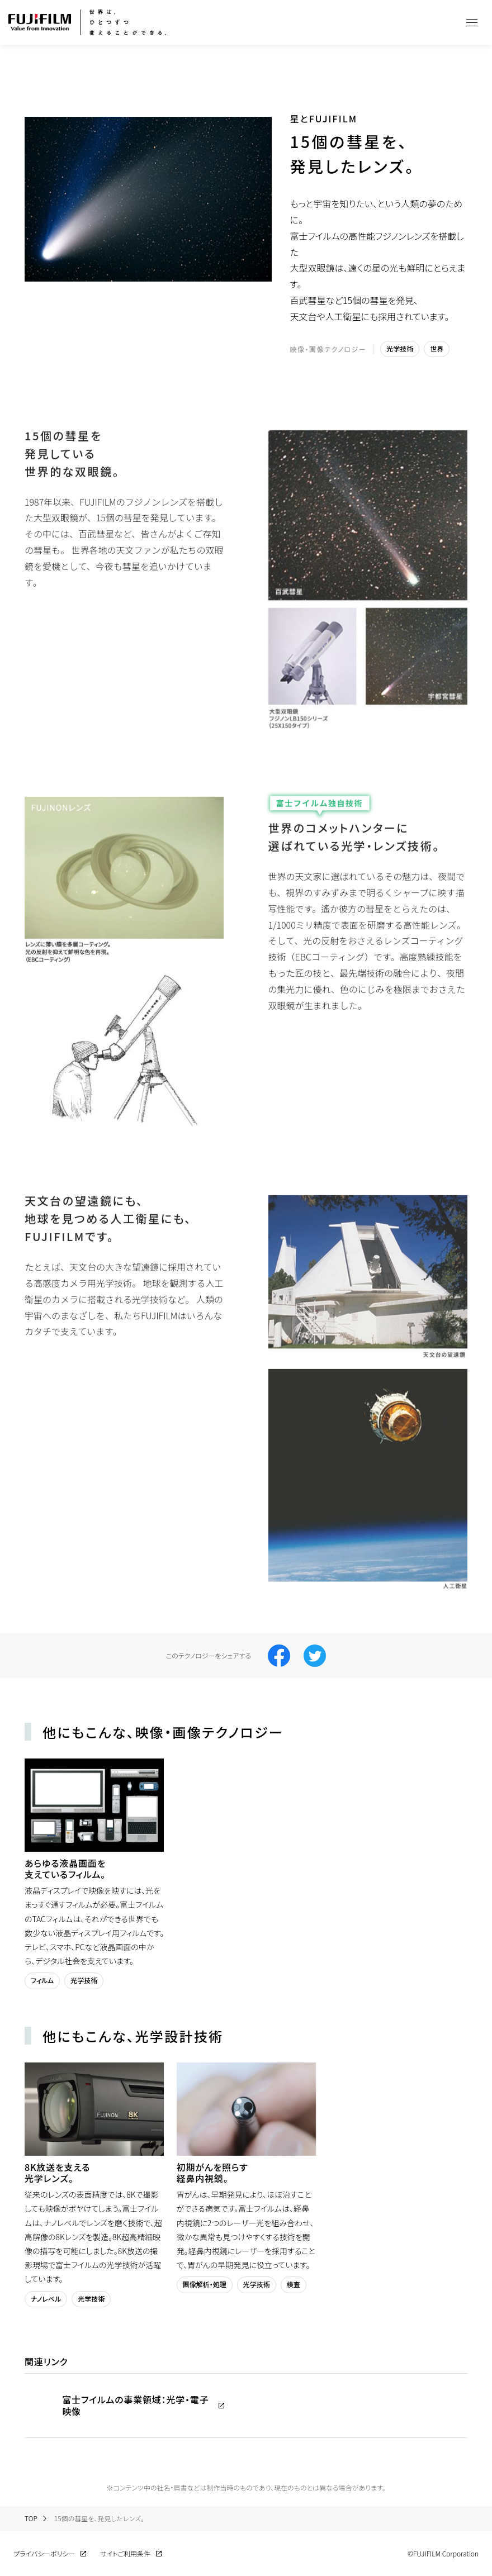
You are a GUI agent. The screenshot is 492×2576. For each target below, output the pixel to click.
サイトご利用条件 (125, 2553)
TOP (31, 2518)
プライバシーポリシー (44, 2553)
